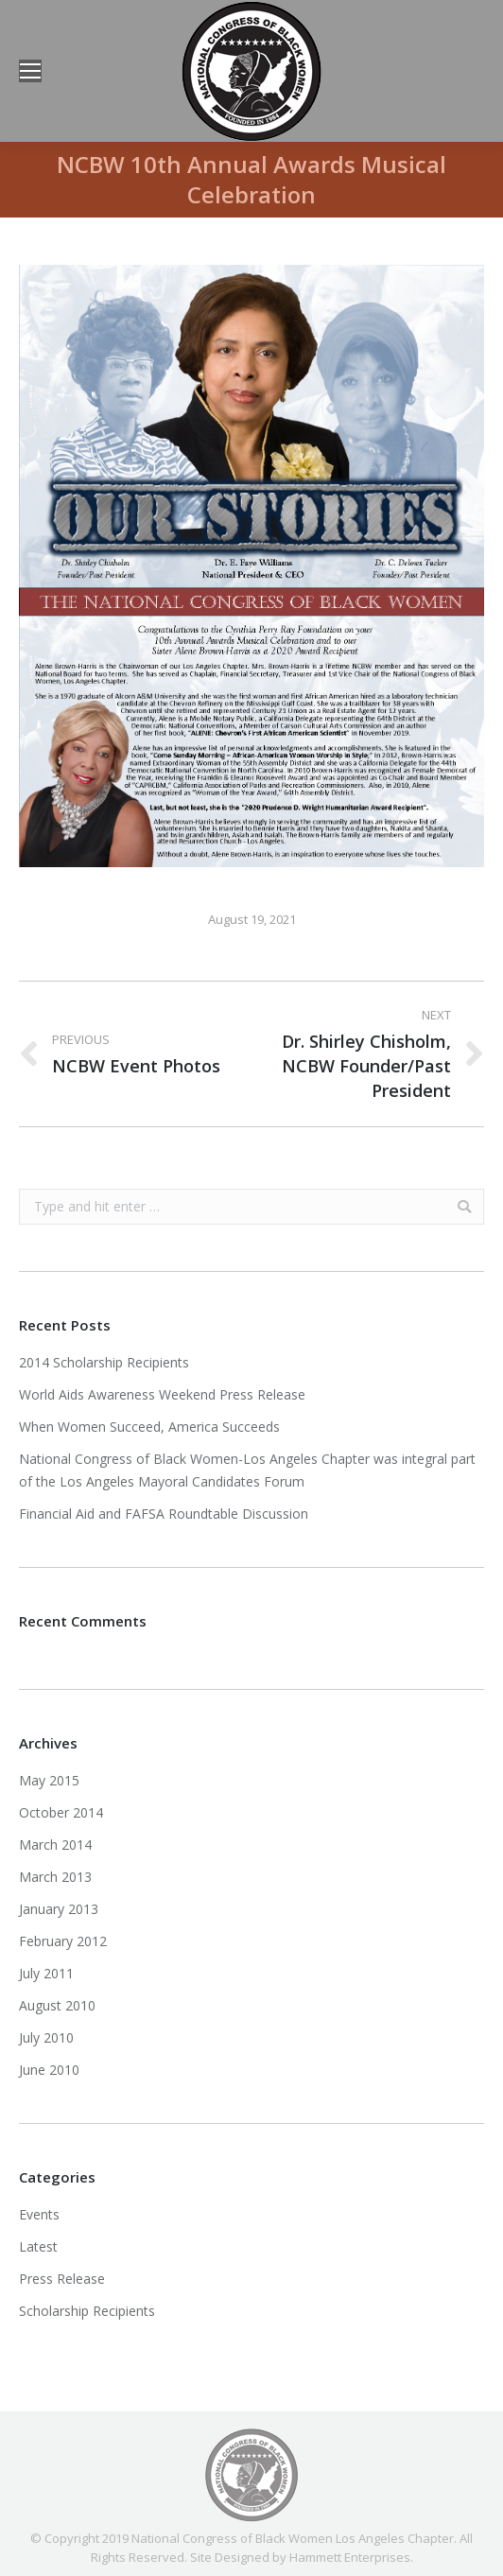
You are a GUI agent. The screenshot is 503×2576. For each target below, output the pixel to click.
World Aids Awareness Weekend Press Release (162, 1394)
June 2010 (49, 2070)
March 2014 (55, 1845)
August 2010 (57, 2005)
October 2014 (61, 1812)
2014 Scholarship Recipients (104, 1362)
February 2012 (63, 1941)
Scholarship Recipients (87, 2311)
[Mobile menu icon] (30, 71)
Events (39, 2214)
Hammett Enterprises (349, 2557)
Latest (38, 2246)
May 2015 (49, 1780)
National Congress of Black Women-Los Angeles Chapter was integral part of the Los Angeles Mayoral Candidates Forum (247, 1470)
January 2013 (58, 1909)
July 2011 (46, 1973)
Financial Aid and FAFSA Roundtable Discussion (163, 1514)
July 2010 (46, 2037)
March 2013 (55, 1877)
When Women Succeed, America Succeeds (149, 1427)
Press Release (62, 2279)
